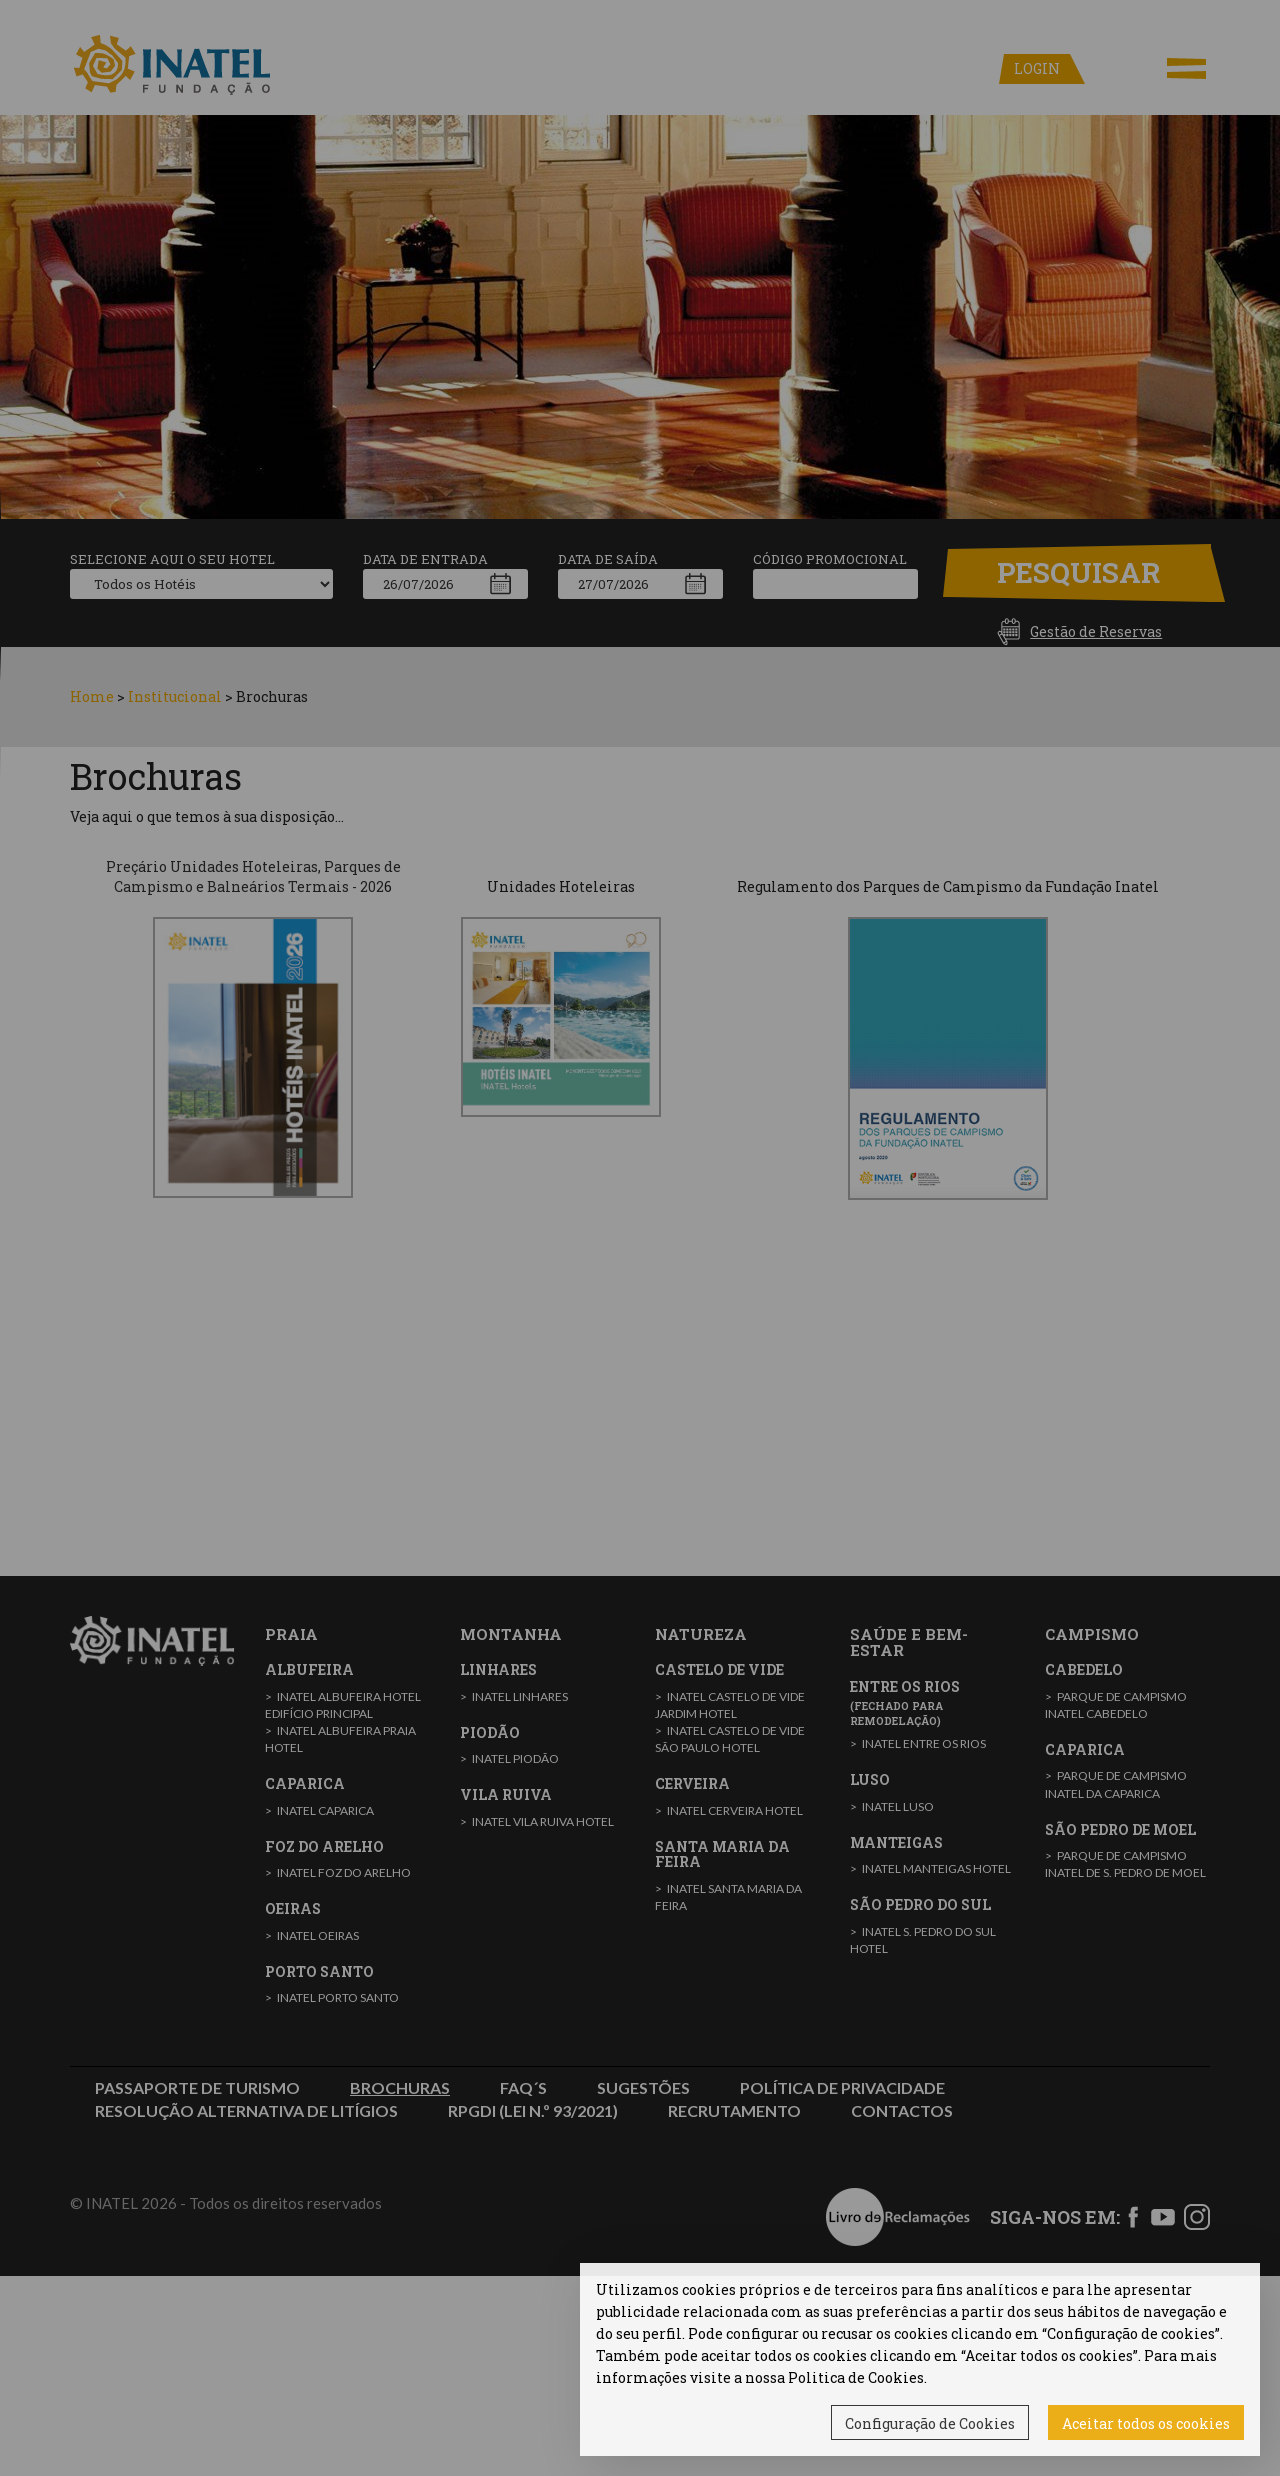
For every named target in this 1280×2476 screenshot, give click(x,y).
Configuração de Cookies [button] (930, 2423)
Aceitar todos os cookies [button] (1146, 2423)
